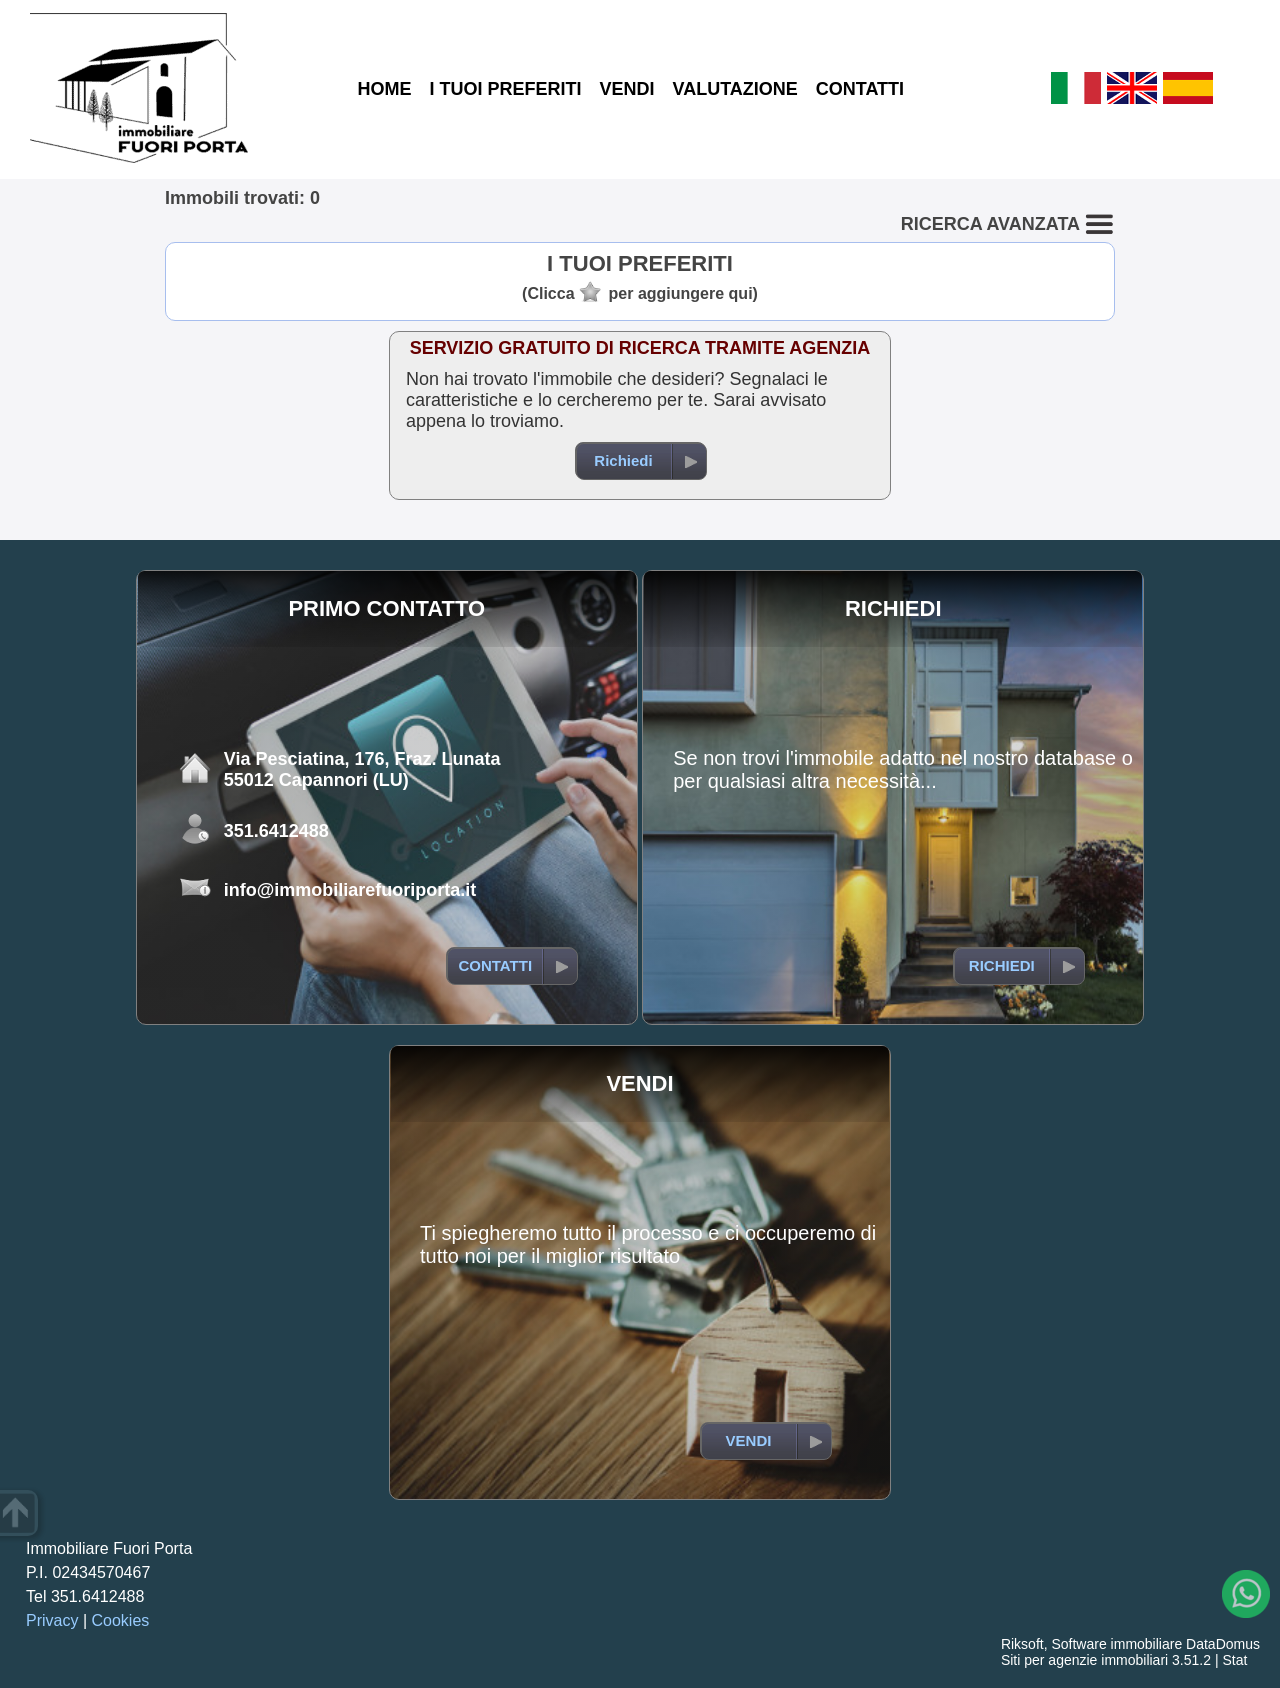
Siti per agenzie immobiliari (1084, 1660)
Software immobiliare (1116, 1644)
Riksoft (1022, 1644)
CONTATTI (860, 89)
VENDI (626, 89)
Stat (1234, 1660)
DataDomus (1223, 1644)
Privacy (52, 1620)
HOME (384, 89)
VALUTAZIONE (734, 89)
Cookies (121, 1620)
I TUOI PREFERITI (505, 89)
